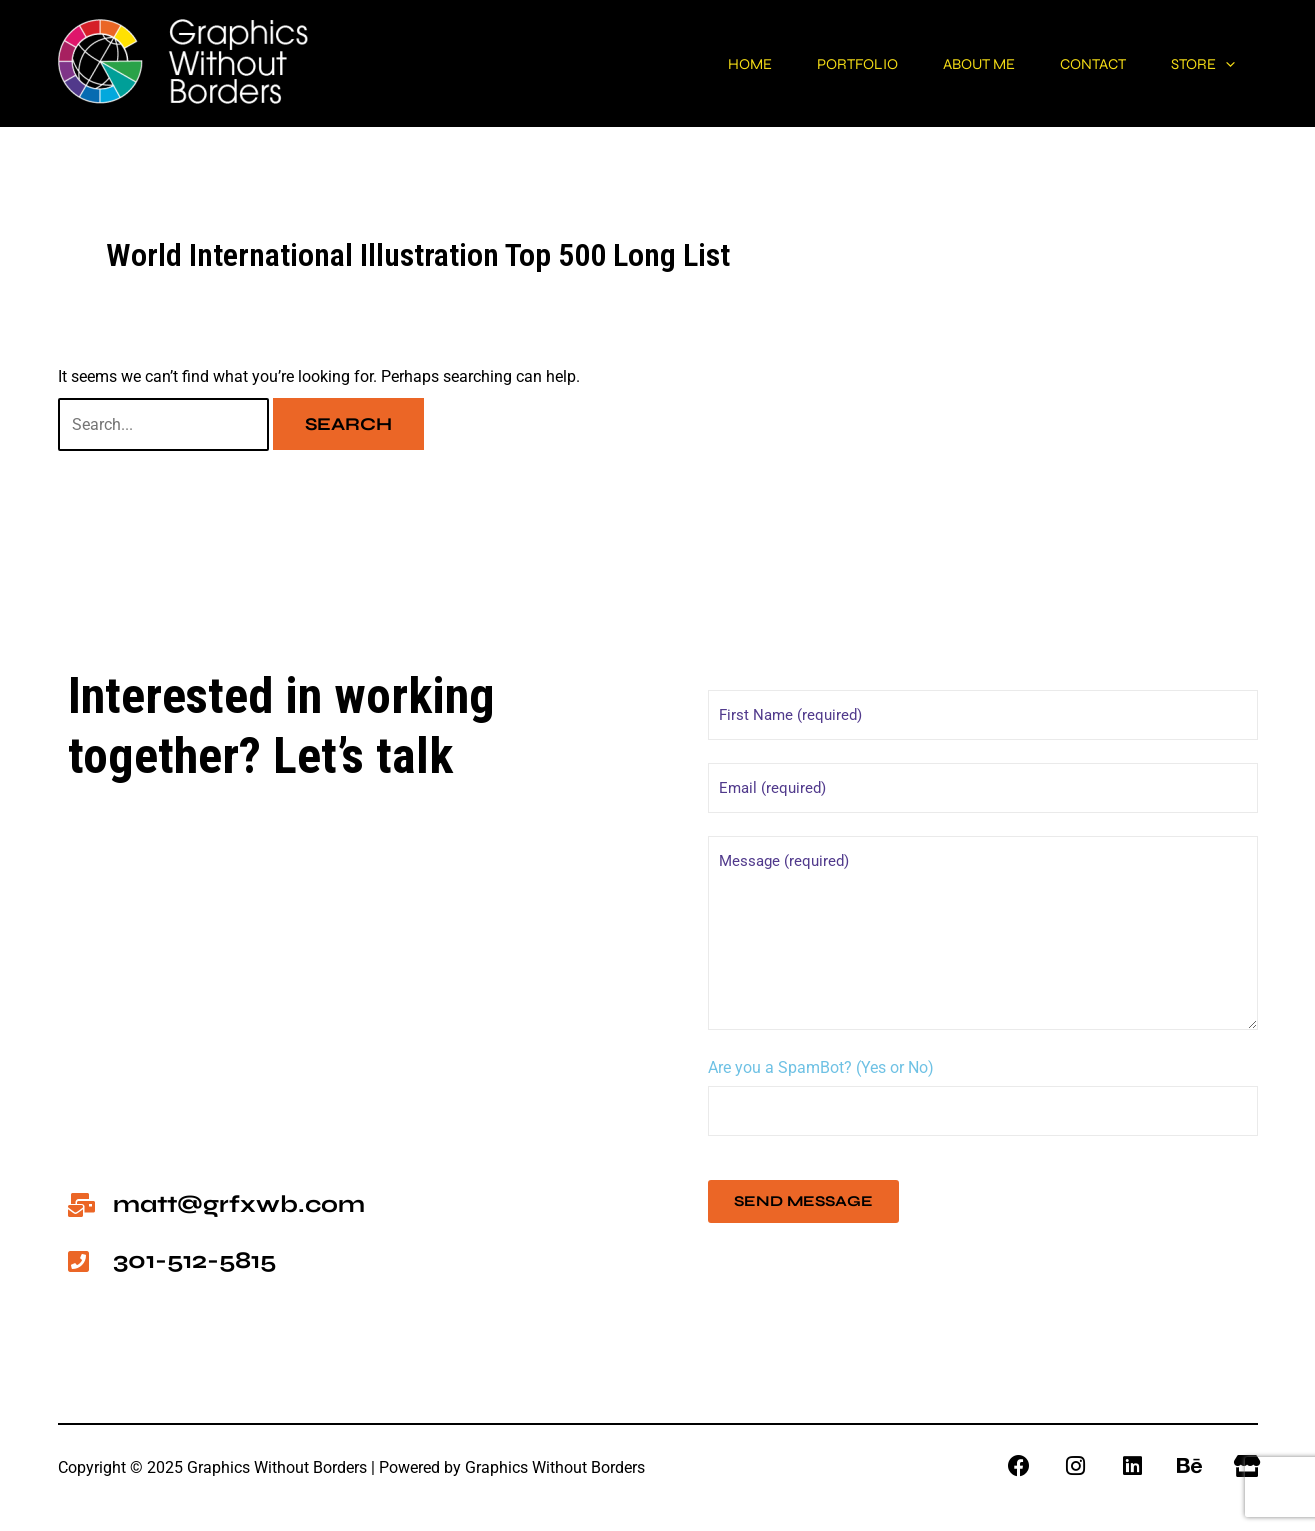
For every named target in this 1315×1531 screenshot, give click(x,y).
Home (683, 64)
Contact (1071, 64)
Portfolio (805, 64)
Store (1196, 64)
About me (942, 64)
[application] (1218, 64)
